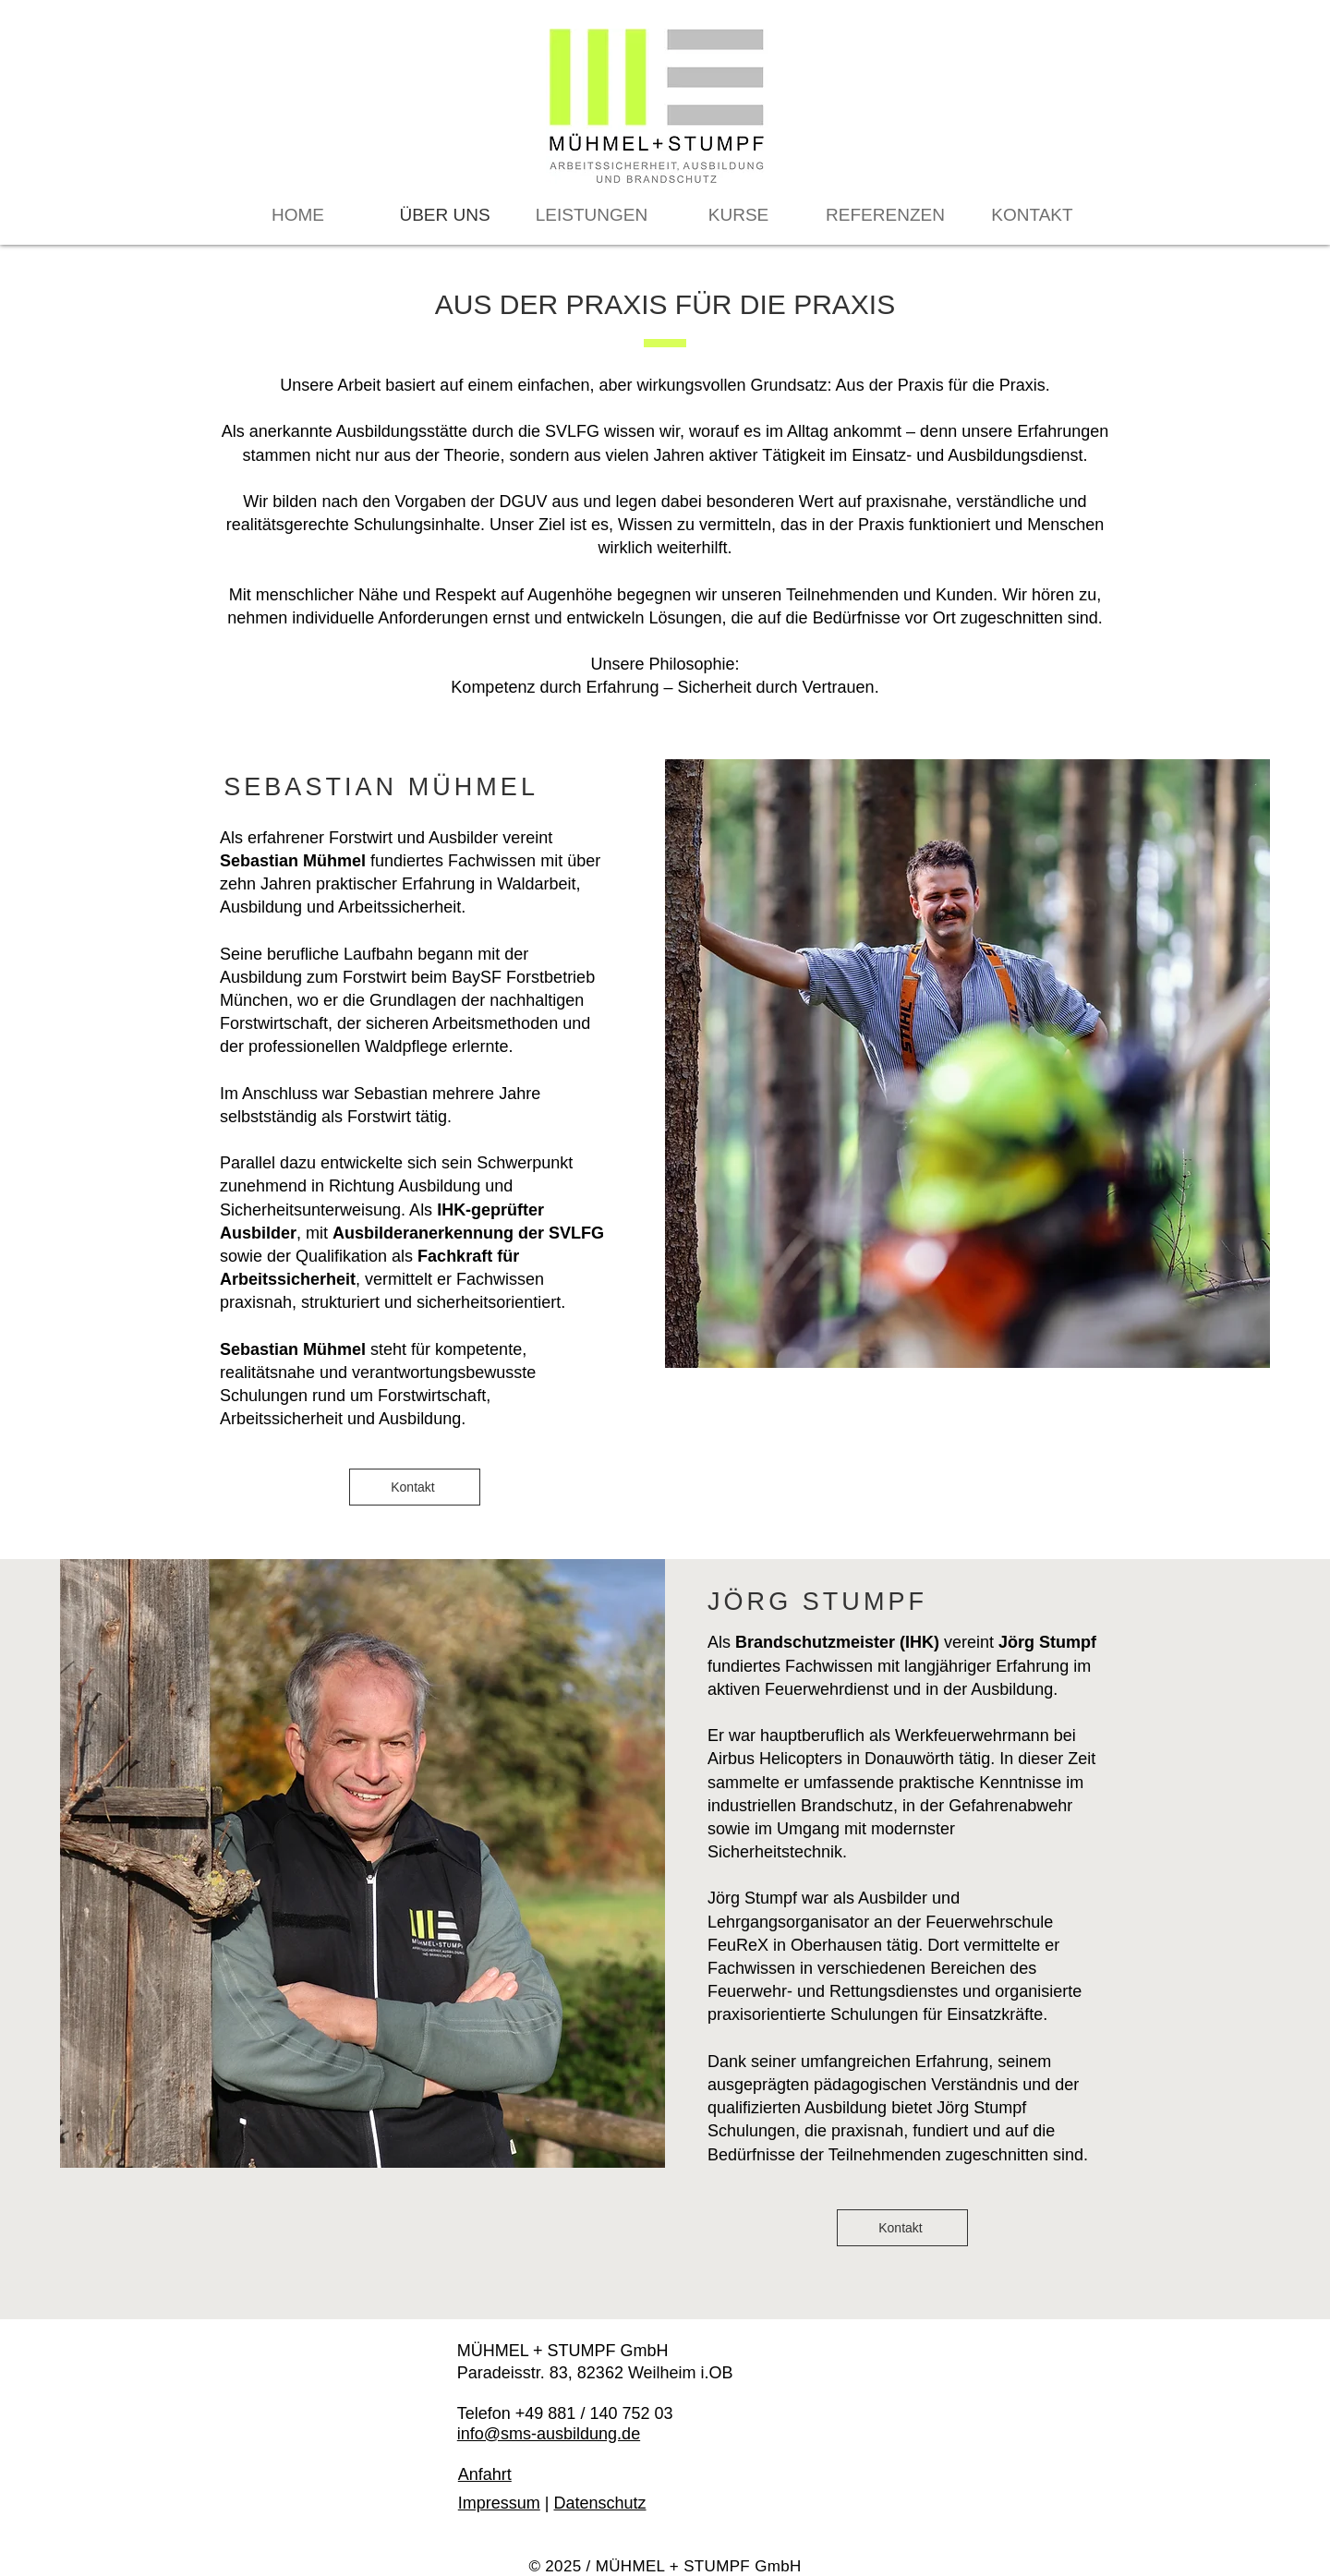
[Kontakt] (414, 1487)
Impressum (499, 2503)
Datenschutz (599, 2503)
